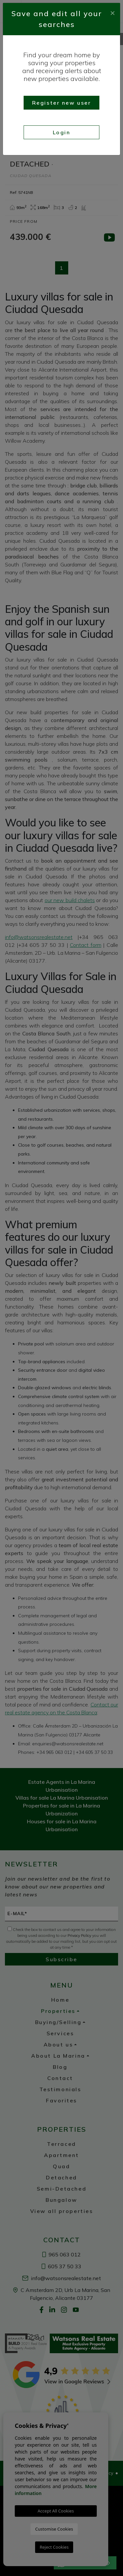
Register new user (61, 102)
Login (62, 132)
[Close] (112, 12)
